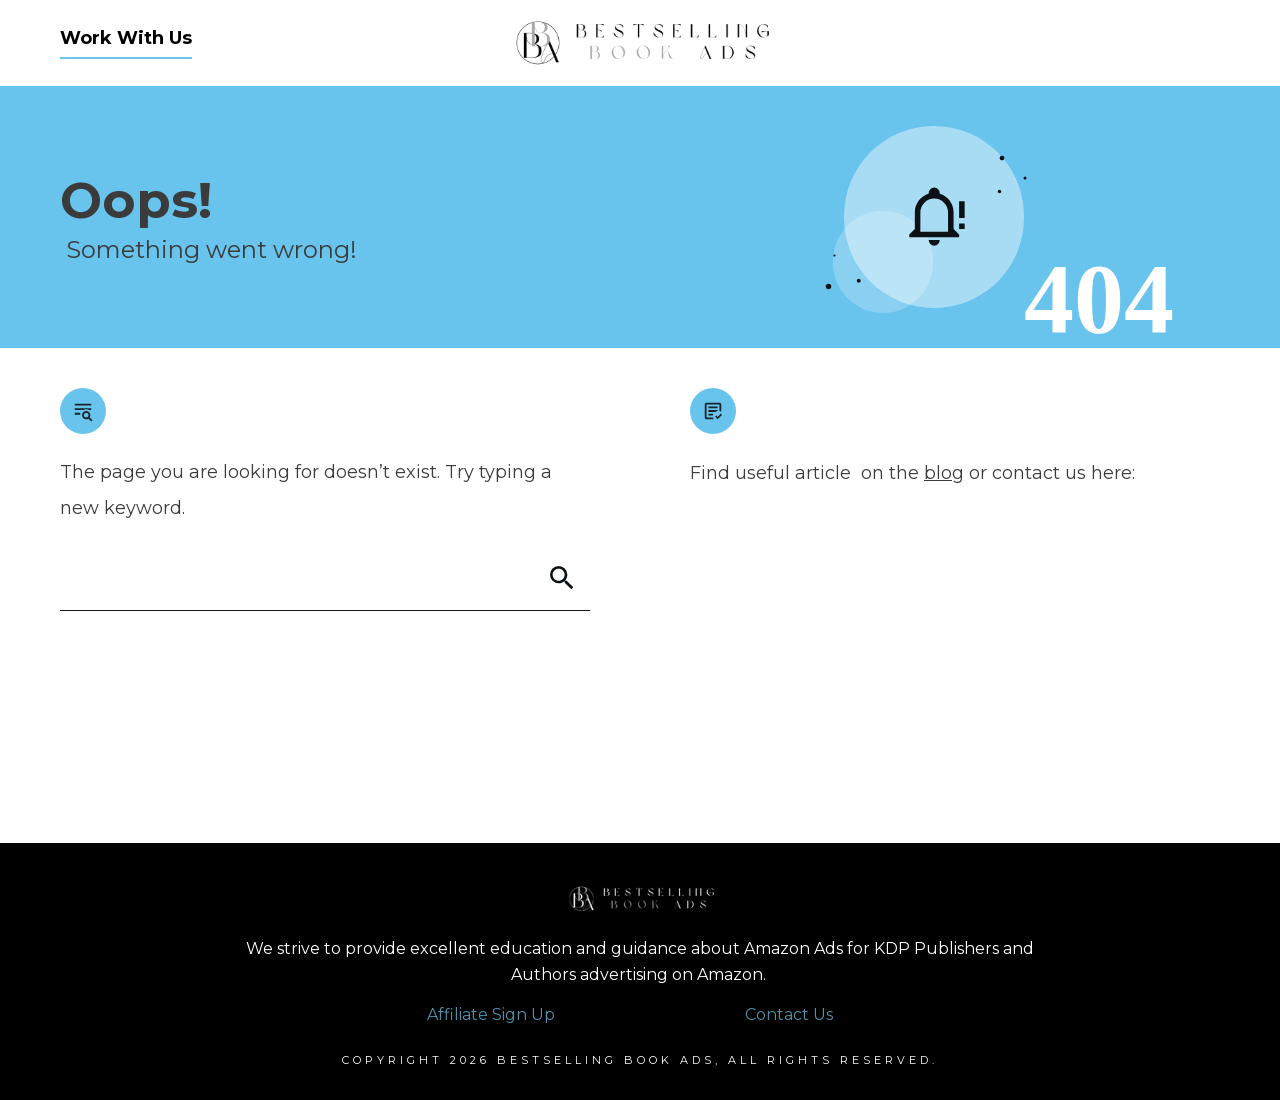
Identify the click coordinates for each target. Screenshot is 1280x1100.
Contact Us (789, 1014)
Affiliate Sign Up (491, 1014)
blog (944, 473)
